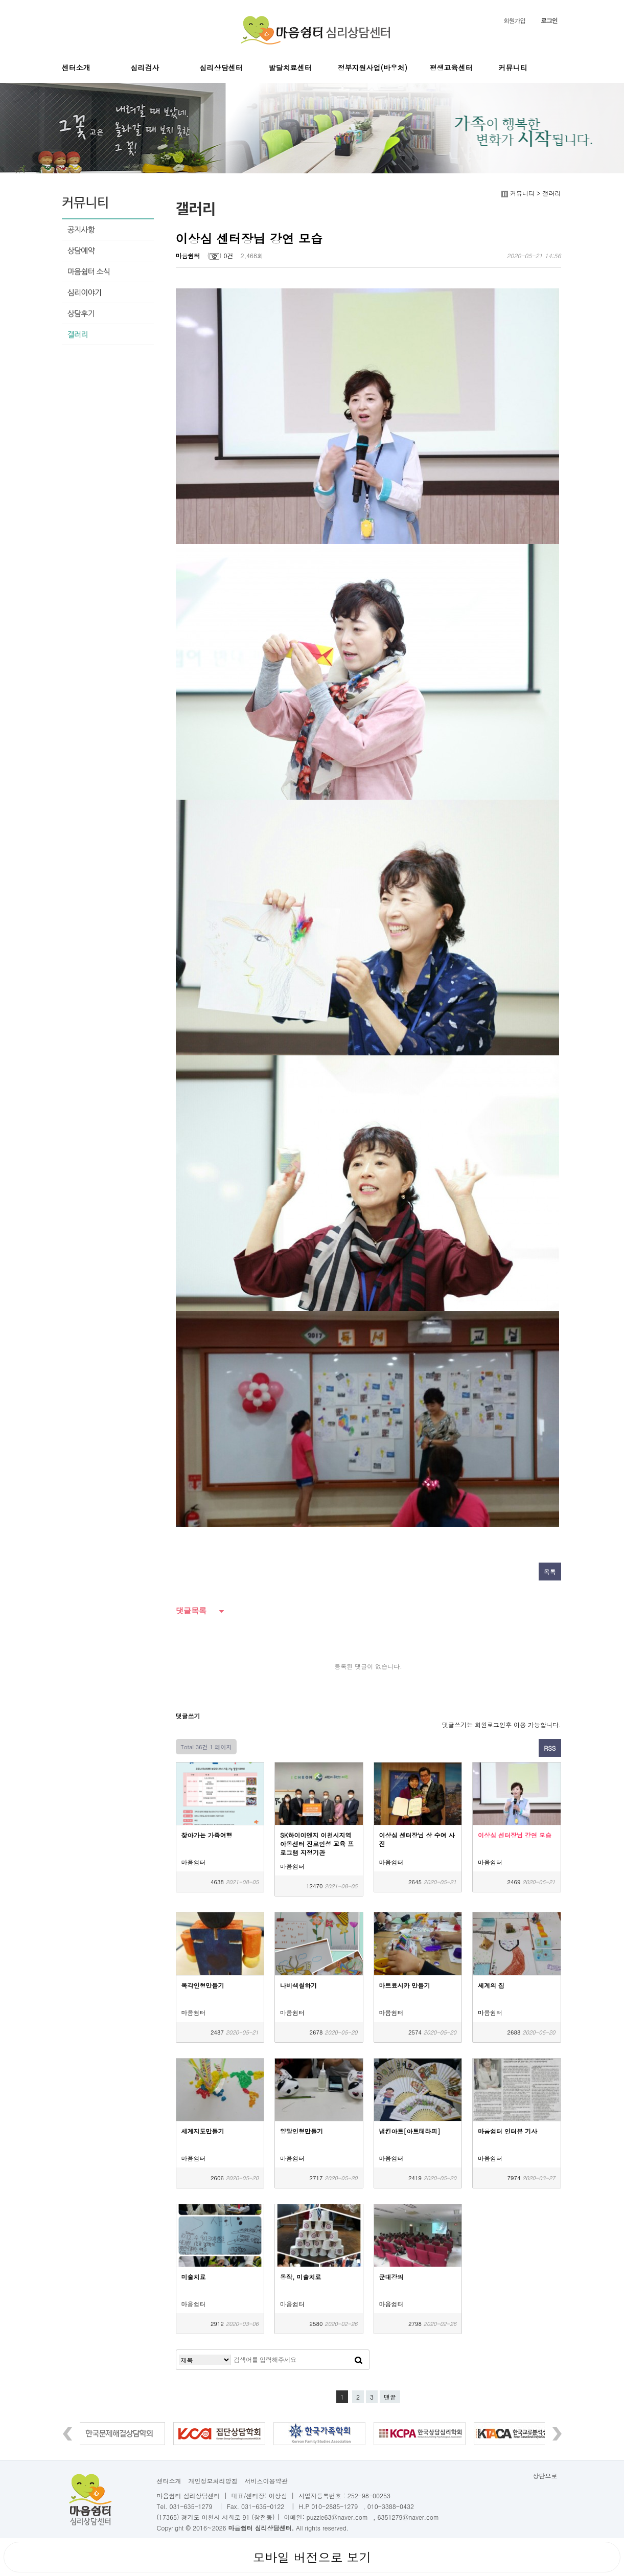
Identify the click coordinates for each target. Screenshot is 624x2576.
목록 (550, 1571)
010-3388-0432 (390, 2506)
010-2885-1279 (334, 2506)
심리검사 (145, 67)
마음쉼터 (188, 255)
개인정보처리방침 (213, 2480)
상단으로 (545, 2475)
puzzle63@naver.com (337, 2517)
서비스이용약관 (266, 2480)
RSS (550, 1748)
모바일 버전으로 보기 (311, 2557)
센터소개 (76, 67)
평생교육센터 (451, 67)
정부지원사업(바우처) (373, 67)
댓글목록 (191, 1610)
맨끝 (390, 2396)
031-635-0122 (262, 2506)
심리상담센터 (221, 67)
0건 (229, 255)
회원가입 (514, 20)
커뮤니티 (513, 67)
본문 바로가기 (0, 0)
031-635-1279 (190, 2506)
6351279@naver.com (408, 2517)
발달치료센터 (290, 67)
